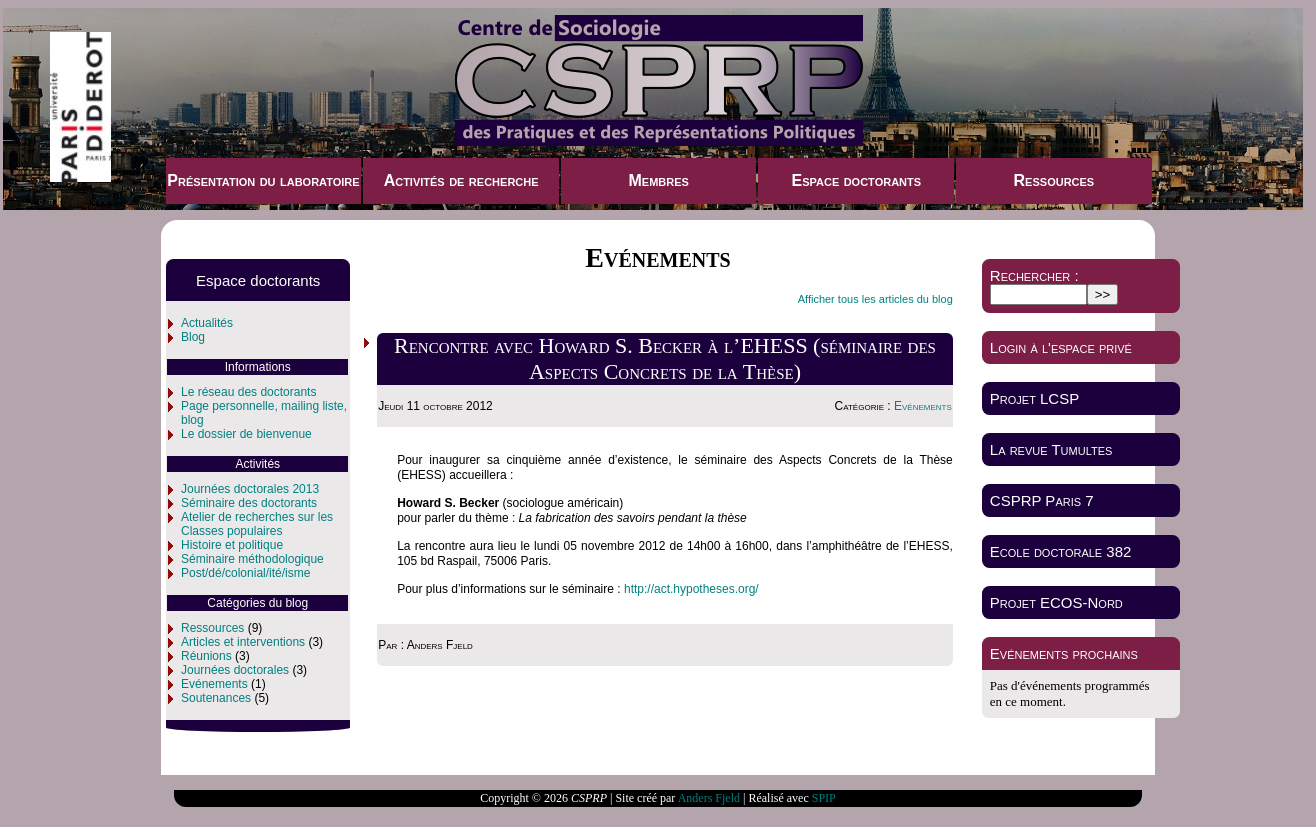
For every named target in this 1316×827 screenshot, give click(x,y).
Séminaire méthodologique (252, 559)
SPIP (824, 798)
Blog (193, 337)
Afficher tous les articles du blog (875, 299)
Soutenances (216, 698)
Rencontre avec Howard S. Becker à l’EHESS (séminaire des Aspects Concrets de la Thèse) (665, 358)
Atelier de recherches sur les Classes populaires (257, 524)
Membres (658, 180)
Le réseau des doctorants (248, 392)
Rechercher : (1034, 275)
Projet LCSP (1034, 398)
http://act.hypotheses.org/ (691, 589)
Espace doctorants (856, 180)
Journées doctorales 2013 (250, 489)
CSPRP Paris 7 (1042, 500)
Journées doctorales (235, 670)
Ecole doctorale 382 (1061, 551)
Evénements (214, 684)
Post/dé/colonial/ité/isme (245, 573)
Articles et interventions (243, 642)
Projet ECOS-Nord (1056, 602)
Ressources (1054, 180)
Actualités (207, 323)
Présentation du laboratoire (263, 180)
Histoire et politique (232, 545)
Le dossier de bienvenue (246, 434)
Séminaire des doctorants (249, 503)
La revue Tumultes (1051, 449)
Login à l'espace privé (1061, 347)
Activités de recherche (461, 180)
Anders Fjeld (709, 798)
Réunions (206, 656)
